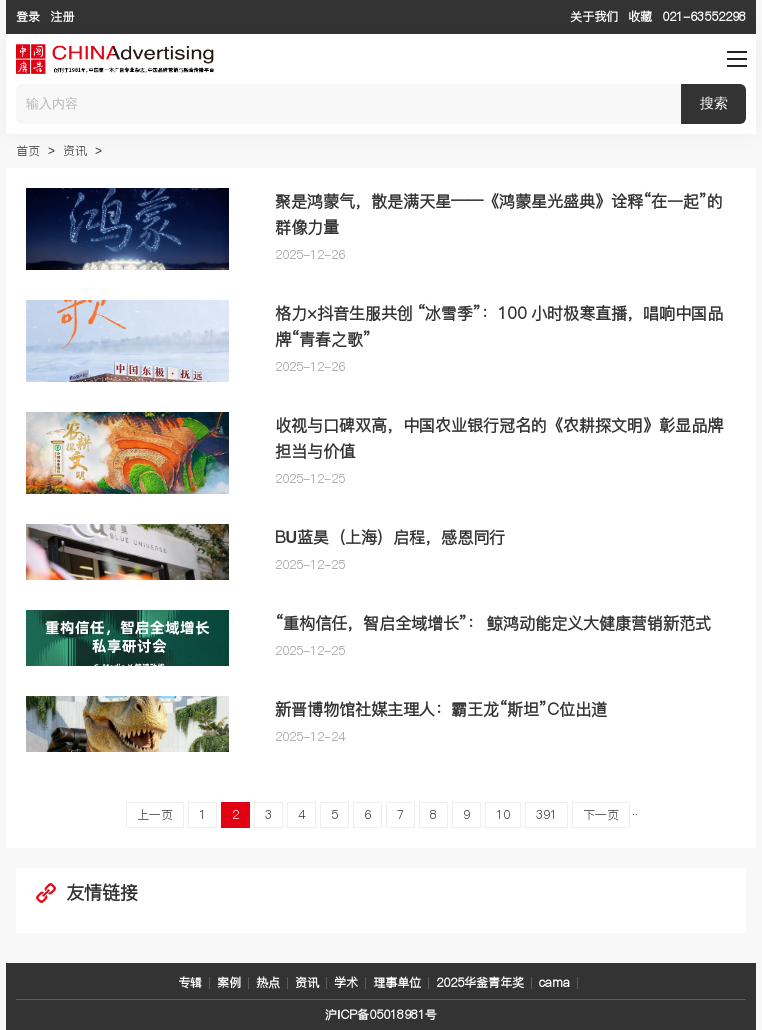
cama (554, 982)
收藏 (640, 16)
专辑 (190, 982)
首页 (28, 150)
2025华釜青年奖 (480, 982)
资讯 (75, 150)
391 (546, 814)
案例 (229, 982)
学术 (346, 982)
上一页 (155, 814)
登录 (28, 16)
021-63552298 (704, 16)
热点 (268, 982)
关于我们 (594, 16)
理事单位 (397, 982)
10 (503, 814)
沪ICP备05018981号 (380, 1014)
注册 (62, 16)
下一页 (601, 814)
